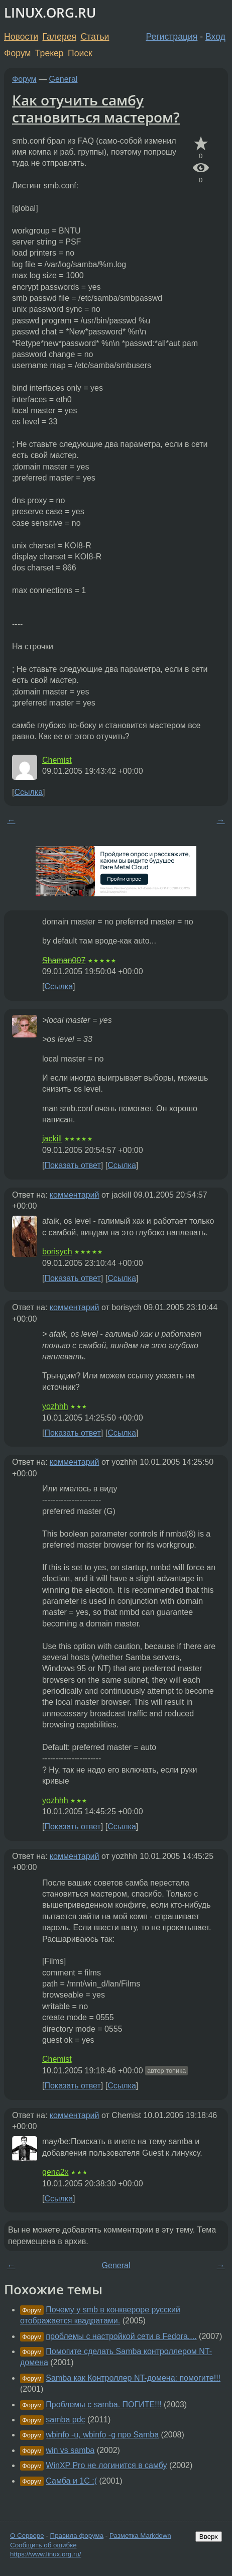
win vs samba (70, 2450)
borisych (57, 1251)
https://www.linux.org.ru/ (45, 2554)
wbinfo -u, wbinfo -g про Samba (102, 2434)
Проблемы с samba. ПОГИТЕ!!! (103, 2404)
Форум (17, 53)
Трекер (49, 53)
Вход (215, 37)
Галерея (59, 37)
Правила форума (77, 2535)
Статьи (94, 37)
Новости (21, 37)
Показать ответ (72, 1165)
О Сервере (27, 2535)
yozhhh (55, 1406)
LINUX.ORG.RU (50, 13)
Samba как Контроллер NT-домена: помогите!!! (133, 2378)
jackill (52, 1138)
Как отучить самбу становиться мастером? (96, 108)
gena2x (55, 2172)
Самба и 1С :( (71, 2481)
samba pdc (65, 2419)
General (63, 79)
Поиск (80, 53)
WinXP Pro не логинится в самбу (106, 2465)
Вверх (208, 2536)
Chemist (57, 760)
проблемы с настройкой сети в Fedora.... (121, 2336)
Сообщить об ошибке (43, 2545)
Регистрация (172, 37)
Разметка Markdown (140, 2535)
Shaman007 (63, 960)
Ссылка (28, 792)
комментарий (74, 1195)
